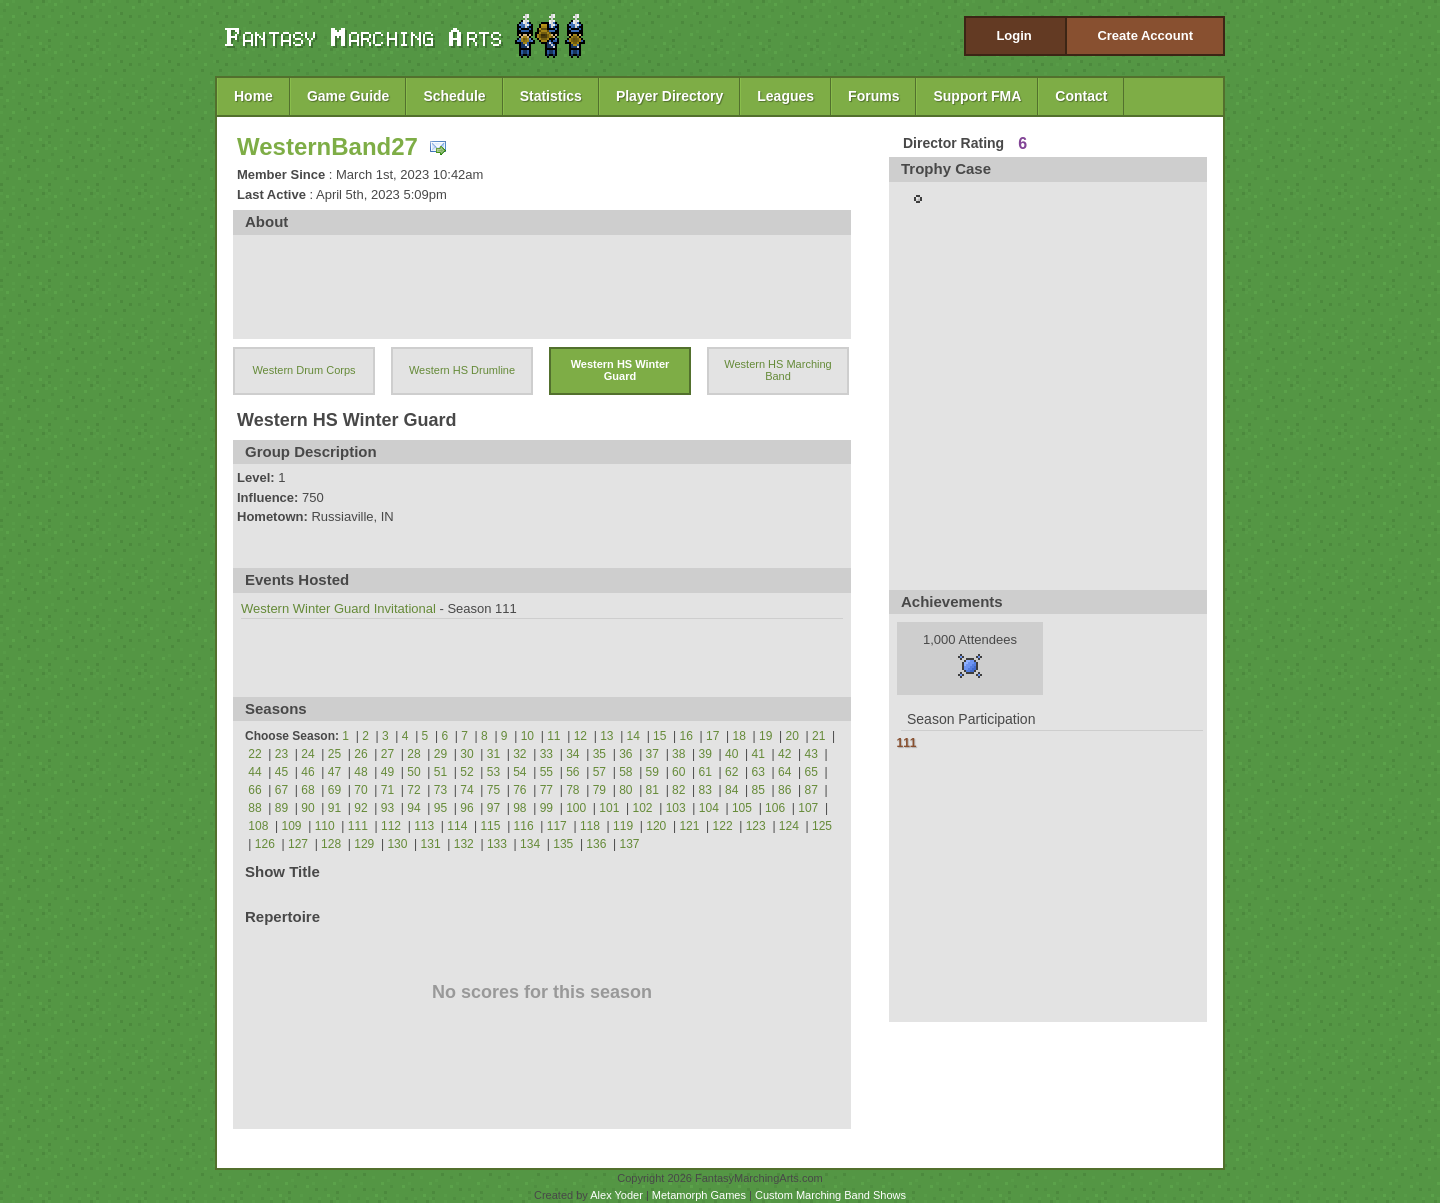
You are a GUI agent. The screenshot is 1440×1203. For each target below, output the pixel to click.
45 (281, 772)
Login (1013, 35)
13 (606, 736)
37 (652, 754)
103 (676, 808)
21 (818, 736)
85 (758, 790)
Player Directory (669, 96)
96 (466, 808)
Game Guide (348, 96)
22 (254, 754)
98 (519, 808)
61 (705, 772)
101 (609, 808)
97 (493, 808)
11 (553, 736)
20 (792, 736)
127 (298, 844)
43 (811, 754)
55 (546, 772)
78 (572, 790)
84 (731, 790)
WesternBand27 (327, 146)
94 (413, 808)
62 (731, 772)
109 (292, 826)
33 (546, 754)
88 (254, 808)
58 (625, 772)
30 (466, 754)
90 (307, 808)
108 (258, 826)
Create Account (1145, 35)
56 (572, 772)
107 (808, 808)
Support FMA (977, 96)
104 (709, 808)
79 (599, 790)
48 (360, 772)
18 (739, 736)
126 (265, 844)
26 (360, 754)
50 (413, 772)
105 (742, 808)
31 (493, 754)
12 (580, 736)
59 (652, 772)
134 (530, 844)
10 (527, 736)
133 (497, 844)
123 (756, 826)
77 (546, 790)
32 (519, 754)
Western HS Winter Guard (620, 370)
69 (334, 790)
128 (331, 844)
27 (387, 754)
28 (413, 754)
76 (519, 790)
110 (325, 826)
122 (723, 826)
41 (758, 754)
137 (630, 844)
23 (281, 754)
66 (254, 790)
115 (490, 826)
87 (811, 790)
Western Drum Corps (303, 370)
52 (466, 772)
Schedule (454, 96)
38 (678, 754)
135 (563, 844)
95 (440, 808)
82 (678, 790)
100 (576, 808)
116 (524, 826)
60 (678, 772)
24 (307, 754)
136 (596, 844)
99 (546, 808)
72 (413, 790)
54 (519, 772)
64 (784, 772)
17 (712, 736)
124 (789, 826)
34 (572, 754)
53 (493, 772)
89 (281, 808)
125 (822, 826)
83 (705, 790)
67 (281, 790)
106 (775, 808)
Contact (1081, 96)
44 (254, 772)
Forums (873, 96)
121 (689, 826)
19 (765, 736)
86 (784, 790)
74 (466, 790)
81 (652, 790)
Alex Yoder (616, 1195)
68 (307, 790)
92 (360, 808)
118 (590, 826)
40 (731, 754)
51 (440, 772)
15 (659, 736)
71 (387, 790)
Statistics (551, 96)
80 (625, 790)
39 (705, 754)
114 (457, 826)
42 (784, 754)
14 (633, 736)
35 (599, 754)
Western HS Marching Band (777, 370)
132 (464, 844)
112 (391, 826)
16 (686, 736)
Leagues (785, 96)
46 (307, 772)
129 (364, 844)
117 (557, 826)
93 (387, 808)
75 (493, 790)
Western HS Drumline (462, 370)
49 (387, 772)
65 (811, 772)
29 (440, 754)
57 (599, 772)
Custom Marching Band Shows (830, 1195)
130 (397, 844)
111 (358, 826)
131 (431, 844)
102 (642, 808)
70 (360, 790)
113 (424, 826)
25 (334, 754)
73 (440, 790)
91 (334, 808)
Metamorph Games (699, 1195)
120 (656, 826)
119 (623, 826)
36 (625, 754)
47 (334, 772)
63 (758, 772)
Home (253, 96)
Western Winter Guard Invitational (338, 608)
